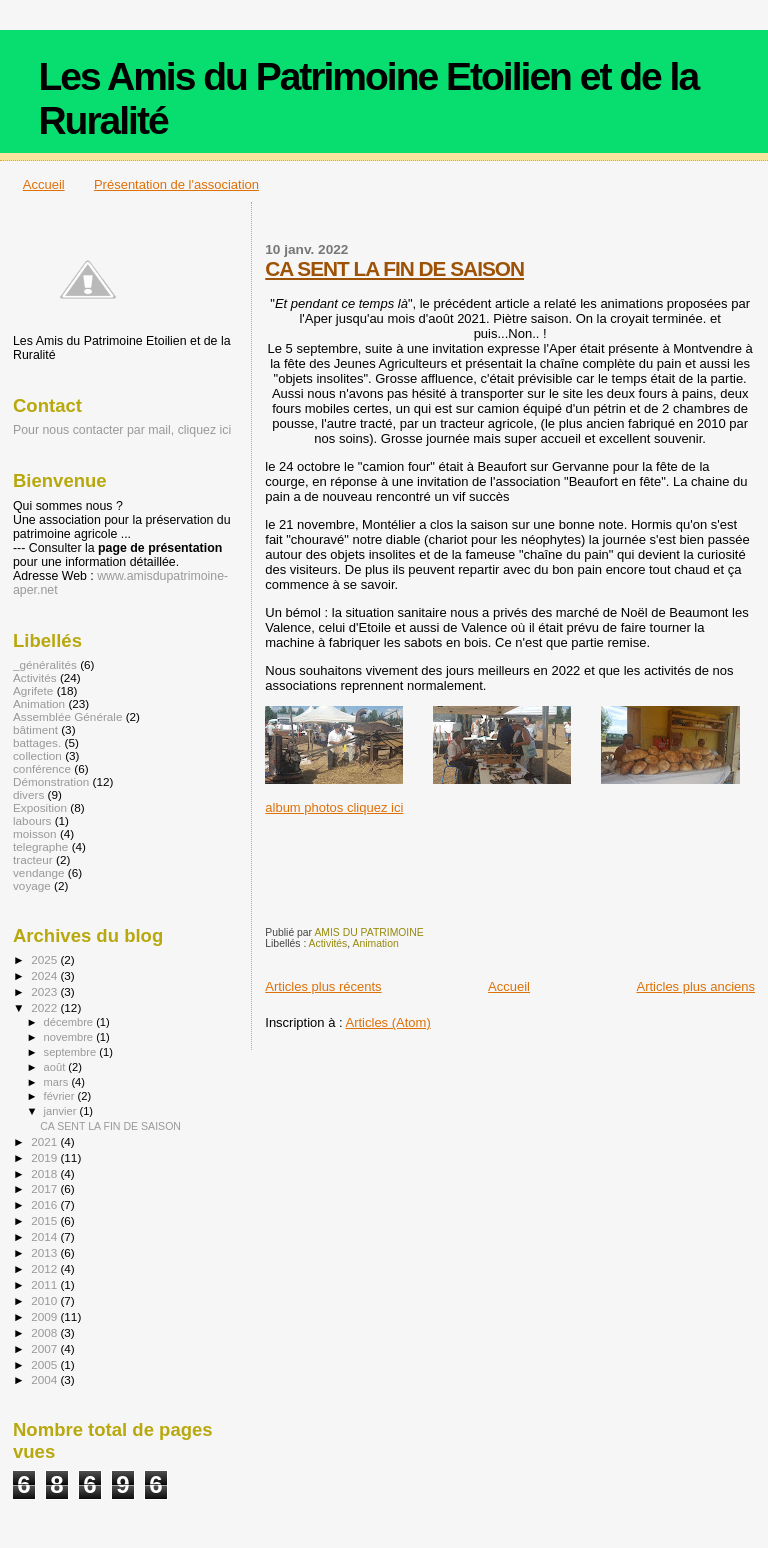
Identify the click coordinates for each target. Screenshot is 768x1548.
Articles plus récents (323, 986)
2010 (45, 1300)
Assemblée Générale (67, 716)
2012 (45, 1268)
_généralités (45, 664)
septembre (72, 1052)
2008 (45, 1332)
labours (32, 820)
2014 (45, 1236)
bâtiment (35, 729)
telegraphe (40, 846)
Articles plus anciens (696, 986)
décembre (70, 1022)
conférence (42, 768)
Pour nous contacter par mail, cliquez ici (122, 430)
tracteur (33, 859)
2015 (45, 1220)
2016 (45, 1204)
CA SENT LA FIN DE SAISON (394, 268)
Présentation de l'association (176, 184)
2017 (45, 1188)
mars (58, 1082)
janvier (62, 1111)
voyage (32, 885)
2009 (45, 1316)
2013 (45, 1252)
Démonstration (51, 781)
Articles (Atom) (388, 1022)
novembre (70, 1037)
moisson (35, 833)
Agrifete (33, 690)
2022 (45, 1007)
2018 (45, 1173)
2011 (45, 1284)
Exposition (40, 807)
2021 (45, 1141)
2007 (45, 1348)
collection (37, 755)
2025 (45, 959)
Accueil (44, 184)
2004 (45, 1379)
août (56, 1067)
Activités (328, 943)
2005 (45, 1364)
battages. (37, 742)
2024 (45, 975)
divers (28, 794)
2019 (45, 1157)
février (61, 1096)
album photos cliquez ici (334, 807)
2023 (45, 991)
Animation (376, 943)
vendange (38, 872)
